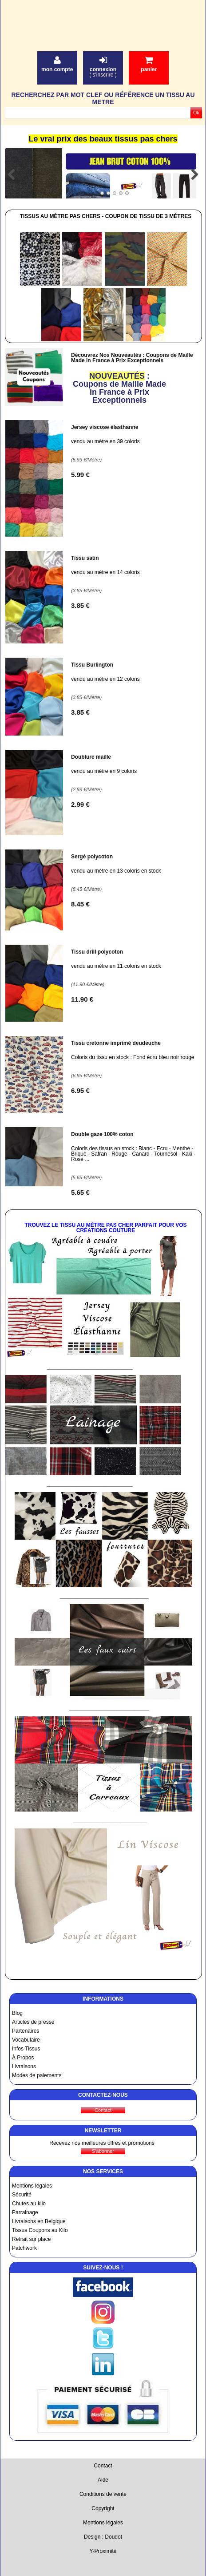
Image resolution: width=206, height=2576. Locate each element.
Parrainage (25, 2212)
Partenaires (25, 2031)
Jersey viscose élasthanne (104, 427)
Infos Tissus (26, 2049)
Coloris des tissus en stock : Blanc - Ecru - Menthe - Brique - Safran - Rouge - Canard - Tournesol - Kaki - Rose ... (133, 1154)
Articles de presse (33, 2022)
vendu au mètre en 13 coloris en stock (116, 870)
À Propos (23, 2057)
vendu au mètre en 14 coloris (105, 572)
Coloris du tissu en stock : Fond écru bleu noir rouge (132, 1057)
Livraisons (24, 2066)
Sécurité (22, 2195)
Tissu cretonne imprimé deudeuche (116, 1043)
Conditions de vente (103, 2494)
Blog (17, 2013)
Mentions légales (32, 2186)
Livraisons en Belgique (39, 2221)
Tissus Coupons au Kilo (40, 2230)
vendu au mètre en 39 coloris (105, 441)
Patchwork (24, 2248)
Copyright (102, 2508)
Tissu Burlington (92, 664)
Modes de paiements (36, 2075)
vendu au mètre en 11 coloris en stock (116, 966)
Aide (103, 2480)
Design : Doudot (103, 2537)
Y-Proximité (103, 2551)
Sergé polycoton (92, 856)
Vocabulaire (26, 2040)
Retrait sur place (31, 2239)
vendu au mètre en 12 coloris (105, 679)
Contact (103, 2466)
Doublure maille (91, 757)
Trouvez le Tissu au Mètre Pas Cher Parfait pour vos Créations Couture (105, 1227)
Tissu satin (85, 558)
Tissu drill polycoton (97, 951)
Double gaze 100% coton (102, 1134)
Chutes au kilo (29, 2203)
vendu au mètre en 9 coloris (104, 771)
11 (82, 999)
